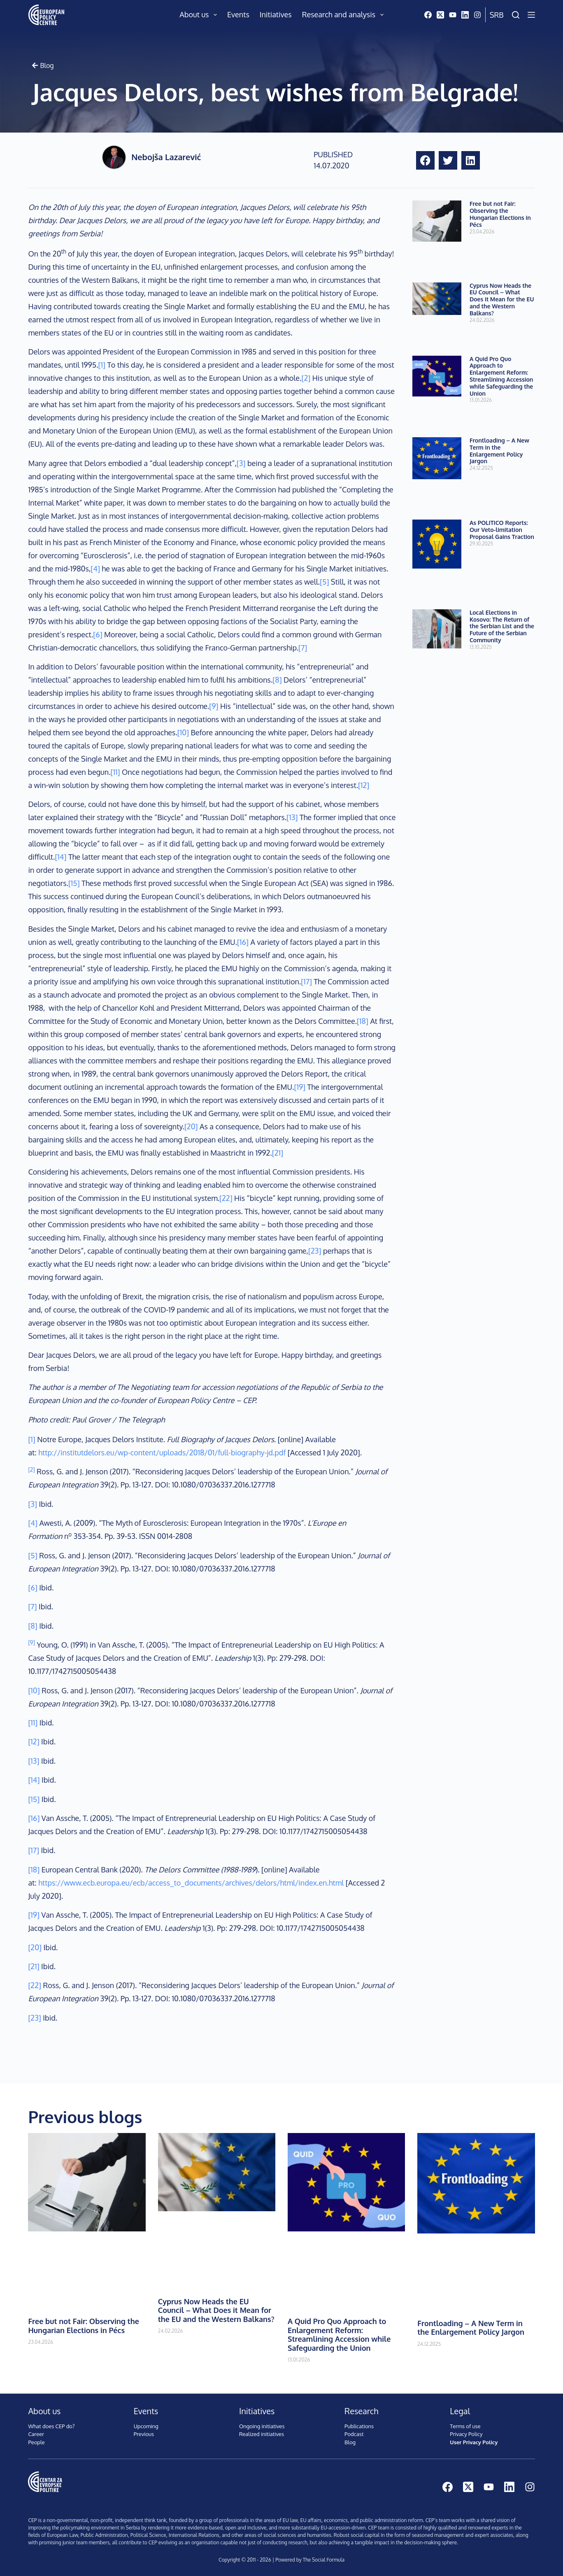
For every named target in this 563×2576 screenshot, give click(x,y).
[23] (314, 1250)
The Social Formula (323, 2560)
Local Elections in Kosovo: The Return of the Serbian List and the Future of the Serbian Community (502, 626)
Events (238, 14)
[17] (306, 981)
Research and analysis (344, 15)
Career (36, 2434)
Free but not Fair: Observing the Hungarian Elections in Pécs (500, 214)
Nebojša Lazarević (166, 157)
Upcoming (146, 2426)
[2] (305, 377)
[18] (362, 1021)
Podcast (353, 2434)
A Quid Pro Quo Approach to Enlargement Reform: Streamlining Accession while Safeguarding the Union (501, 376)
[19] (299, 1086)
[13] (292, 817)
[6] (97, 634)
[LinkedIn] (465, 15)
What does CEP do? (51, 2426)
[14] (60, 856)
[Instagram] (477, 15)
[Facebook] (428, 15)
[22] (226, 1198)
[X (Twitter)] (440, 15)
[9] (213, 706)
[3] (241, 463)
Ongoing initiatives (262, 2426)
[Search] (515, 15)
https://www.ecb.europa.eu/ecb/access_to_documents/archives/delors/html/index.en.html (191, 1882)
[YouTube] (452, 15)
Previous (144, 2434)
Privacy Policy (466, 2434)
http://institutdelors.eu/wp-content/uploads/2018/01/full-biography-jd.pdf (162, 1452)
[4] (95, 568)
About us (199, 15)
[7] (302, 647)
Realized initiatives (261, 2434)
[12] (363, 785)
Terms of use (465, 2426)
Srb (497, 14)
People (36, 2442)
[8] (277, 679)
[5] (324, 581)
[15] (74, 883)
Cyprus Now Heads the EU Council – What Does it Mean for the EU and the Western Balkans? (502, 299)
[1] (101, 364)
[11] (115, 771)
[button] (425, 160)
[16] (243, 941)
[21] (277, 1152)
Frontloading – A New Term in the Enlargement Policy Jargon (499, 450)
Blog (350, 2442)
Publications (359, 2426)
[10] (183, 732)
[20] (191, 1126)
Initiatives (276, 14)
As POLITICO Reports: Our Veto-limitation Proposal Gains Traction (502, 529)
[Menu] (531, 15)
